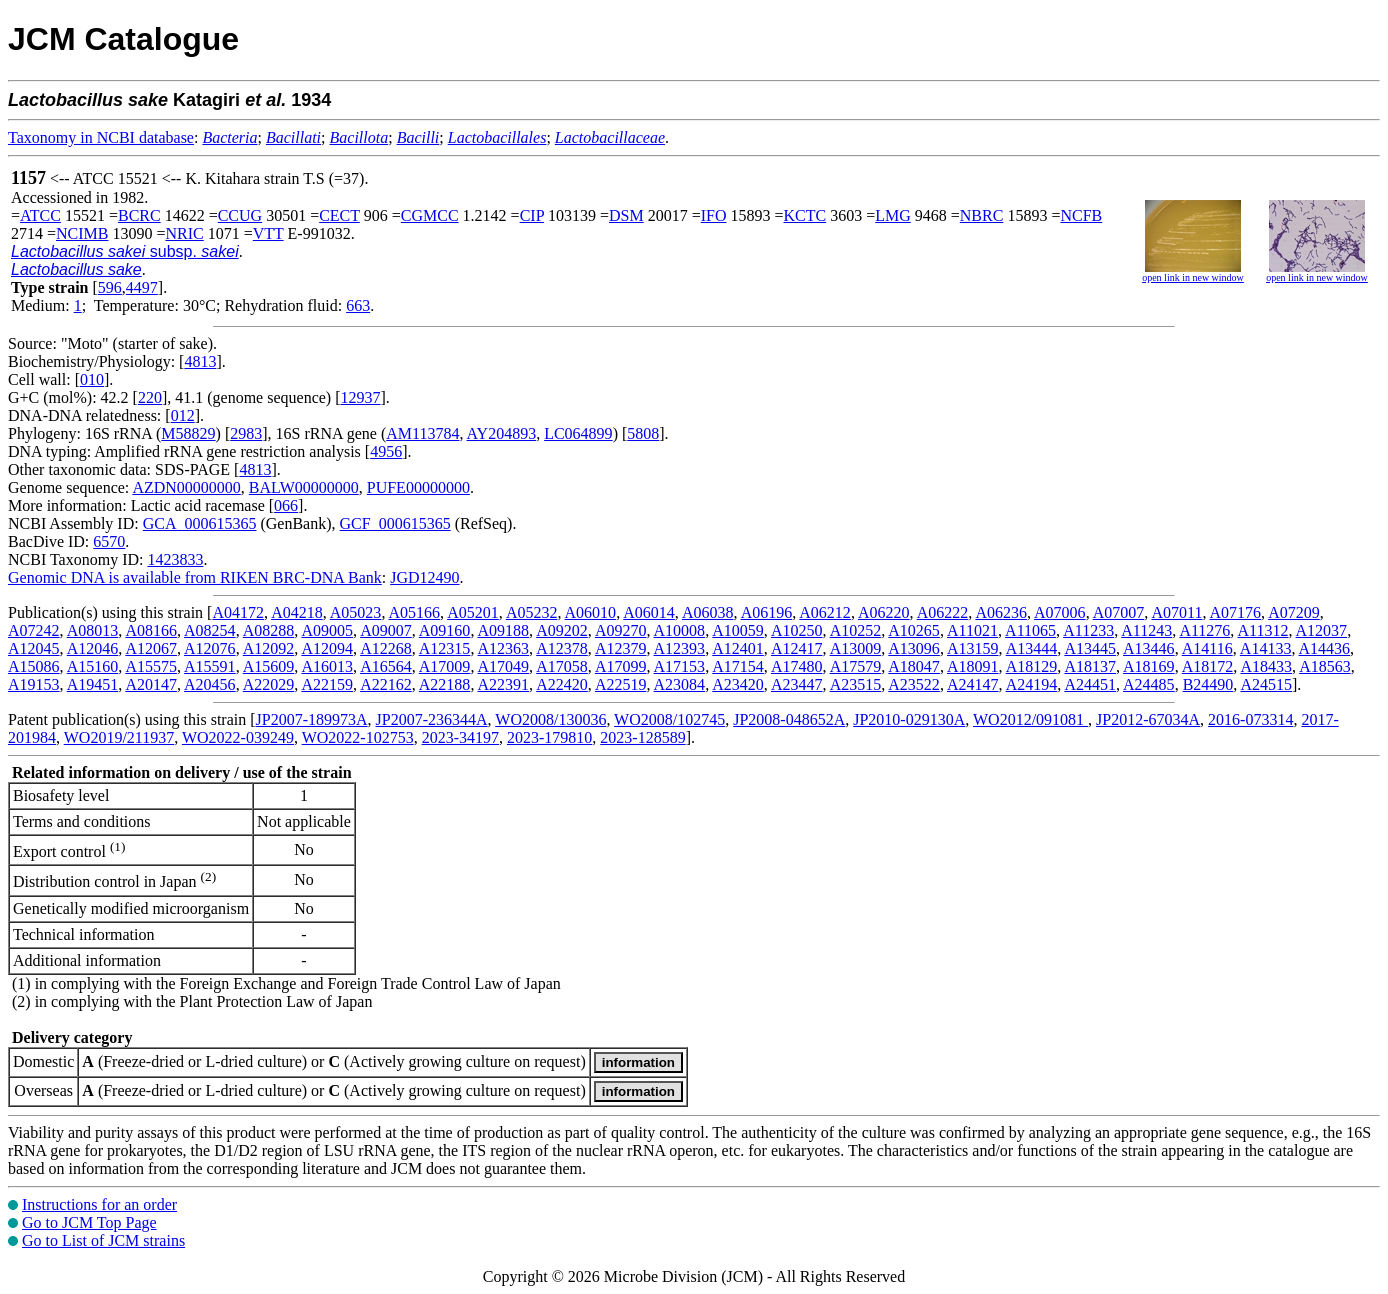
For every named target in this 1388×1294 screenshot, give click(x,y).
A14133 (1266, 648)
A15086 (34, 666)
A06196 (767, 612)
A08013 (93, 630)
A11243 (1146, 630)
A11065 (1030, 630)
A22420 (562, 684)
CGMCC (430, 215)
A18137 (1090, 666)
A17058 (562, 666)
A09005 (327, 630)
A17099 (621, 666)
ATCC (40, 215)
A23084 (680, 684)
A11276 (1204, 630)
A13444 (1032, 648)
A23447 (797, 684)
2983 (246, 433)
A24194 (1032, 684)
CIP (532, 215)
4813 (200, 361)
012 (183, 415)
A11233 (1088, 630)
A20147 (151, 684)
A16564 (386, 666)
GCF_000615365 (395, 523)
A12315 (445, 648)
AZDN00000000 (186, 487)
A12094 (327, 648)
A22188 (445, 684)
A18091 (973, 666)
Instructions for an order (99, 1204)
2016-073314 (1250, 719)
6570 (109, 541)
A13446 (1149, 648)
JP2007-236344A (432, 719)
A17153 (680, 666)
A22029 (269, 684)
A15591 (210, 666)
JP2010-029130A (909, 719)
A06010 (591, 612)
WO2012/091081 (1030, 719)
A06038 (708, 612)
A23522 (914, 684)
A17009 (445, 666)
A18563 (1325, 666)
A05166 (415, 612)
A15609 (269, 666)
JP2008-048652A (789, 719)
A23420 (738, 684)
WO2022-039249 (238, 737)
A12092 (269, 648)
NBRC (982, 215)
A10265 (914, 630)
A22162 (386, 684)
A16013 (327, 666)
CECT (339, 215)
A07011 (1176, 612)
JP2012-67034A (1148, 719)
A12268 (386, 648)
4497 (142, 287)
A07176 (1236, 612)
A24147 (973, 684)
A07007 (1119, 612)
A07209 (1294, 612)
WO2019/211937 (119, 737)
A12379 (621, 648)
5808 (643, 433)
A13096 (914, 648)
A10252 (856, 630)
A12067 (151, 648)
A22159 (327, 684)
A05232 (532, 612)
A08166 (151, 630)
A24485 (1149, 684)
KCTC (805, 215)
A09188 (504, 630)
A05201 (473, 612)
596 (110, 287)
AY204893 (502, 433)
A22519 (621, 684)
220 (150, 397)
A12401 (738, 648)
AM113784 (422, 433)
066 (286, 505)
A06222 (943, 612)
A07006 (1060, 612)
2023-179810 (549, 737)
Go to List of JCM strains (103, 1240)
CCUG (240, 215)
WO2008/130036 (550, 719)
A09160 (445, 630)
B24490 (1208, 684)
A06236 (1001, 612)
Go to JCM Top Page (89, 1222)
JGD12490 (424, 577)
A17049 (504, 666)
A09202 (562, 630)
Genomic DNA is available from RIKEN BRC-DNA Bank (195, 577)
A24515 (1266, 684)
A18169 (1149, 666)
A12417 (797, 648)
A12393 (680, 648)
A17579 (856, 666)
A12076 (210, 648)
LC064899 (578, 433)
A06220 (884, 612)
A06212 (825, 612)
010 (92, 379)
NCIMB (82, 233)
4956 (386, 451)
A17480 (797, 666)
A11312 (1262, 630)
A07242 (34, 630)
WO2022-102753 (358, 737)
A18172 (1208, 666)
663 (358, 305)
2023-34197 (460, 737)
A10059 (738, 630)
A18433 (1266, 666)
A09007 (386, 630)
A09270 (621, 630)
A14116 (1207, 648)
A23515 (856, 684)
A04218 (297, 612)
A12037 (1322, 630)
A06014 (649, 612)
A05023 (356, 612)
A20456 (210, 684)
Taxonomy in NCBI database (101, 137)
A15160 (93, 666)
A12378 (562, 648)
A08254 (210, 630)
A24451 (1090, 684)
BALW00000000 (304, 487)
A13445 (1090, 648)
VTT (268, 233)
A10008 (680, 630)
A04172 (238, 612)
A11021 (972, 630)
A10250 (797, 630)
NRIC (185, 233)
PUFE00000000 (418, 487)
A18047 (914, 666)
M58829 (188, 433)
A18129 (1032, 666)
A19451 (93, 684)
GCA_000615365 (200, 523)
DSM (626, 215)
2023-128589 (642, 737)
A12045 (34, 648)
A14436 (1325, 648)
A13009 (856, 648)
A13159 (973, 648)
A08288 (269, 630)
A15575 (151, 666)
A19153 (34, 684)
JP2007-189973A (312, 719)
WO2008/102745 (669, 719)
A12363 (504, 648)
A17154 (738, 666)
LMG (893, 215)
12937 (361, 397)
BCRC (139, 215)
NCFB (1081, 215)
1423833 (175, 559)
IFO (714, 215)
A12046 (93, 648)
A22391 (504, 684)
